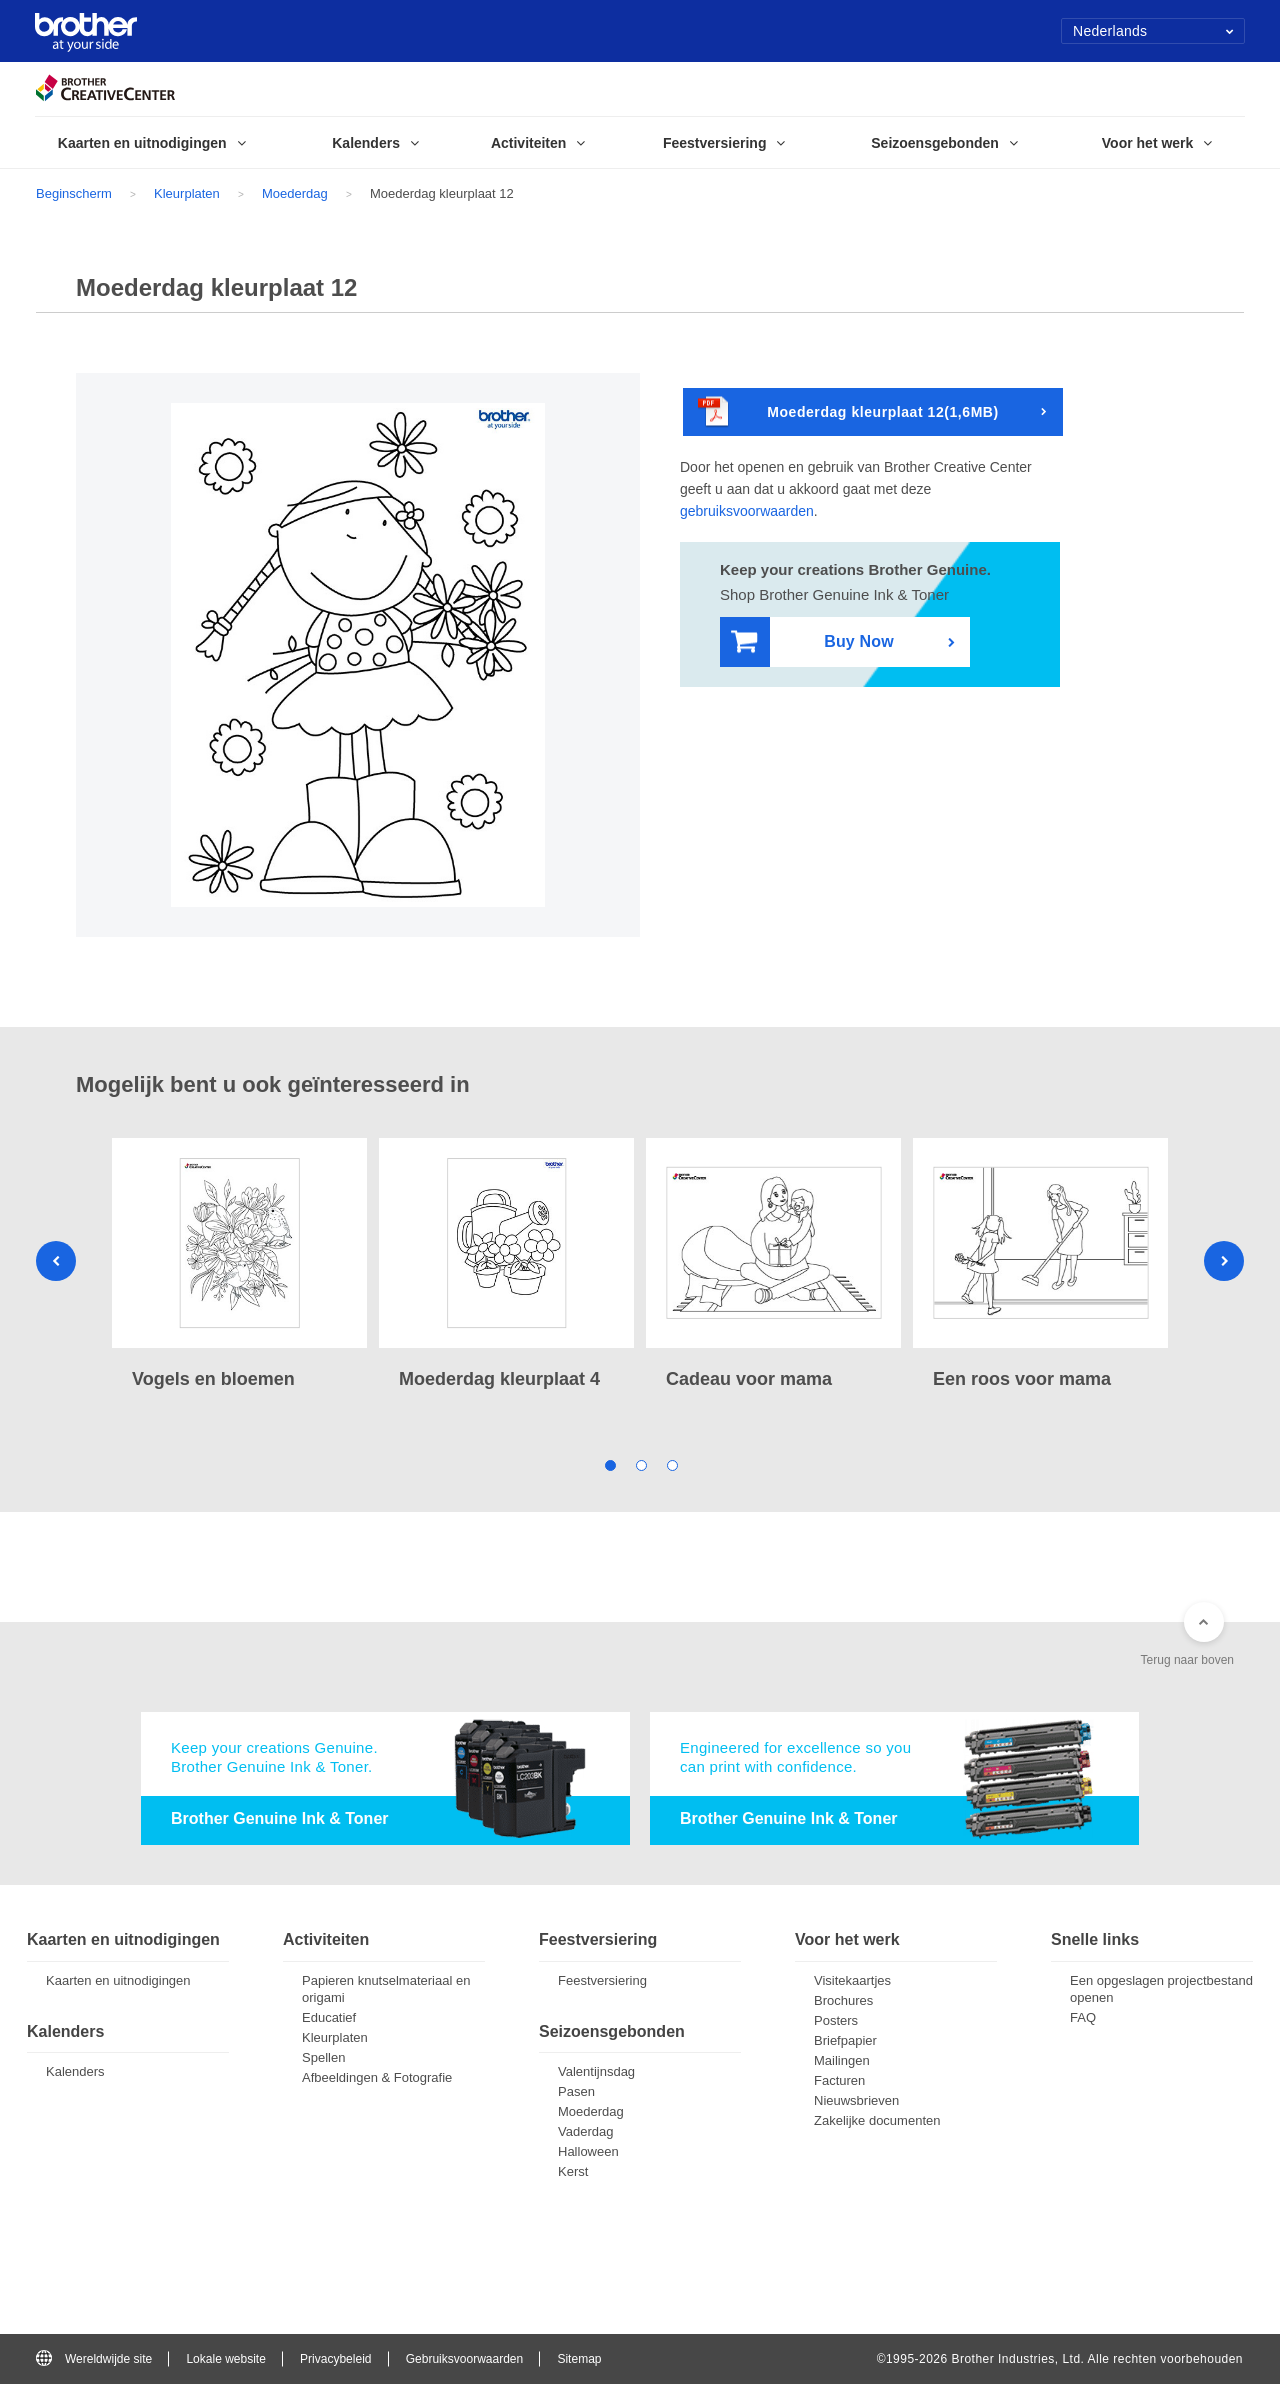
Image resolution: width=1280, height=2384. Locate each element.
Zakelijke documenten (877, 2120)
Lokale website (225, 2359)
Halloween (588, 2151)
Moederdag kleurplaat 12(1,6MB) (848, 412)
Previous (56, 1261)
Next (1224, 1261)
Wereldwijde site (94, 2359)
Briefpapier (845, 2040)
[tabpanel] (239, 1266)
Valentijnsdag (596, 2071)
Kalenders (75, 2071)
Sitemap (579, 2359)
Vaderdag (585, 2131)
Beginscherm (74, 193)
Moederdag (295, 193)
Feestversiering (602, 1980)
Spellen (323, 2057)
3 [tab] (671, 1463)
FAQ (1083, 2017)
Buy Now (812, 642)
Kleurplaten (187, 193)
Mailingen (842, 2060)
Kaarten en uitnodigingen (118, 1980)
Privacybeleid (335, 2359)
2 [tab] (640, 1463)
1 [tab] (609, 1463)
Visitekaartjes (852, 1980)
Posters (836, 2020)
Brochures (843, 2000)
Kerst (573, 2171)
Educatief (329, 2017)
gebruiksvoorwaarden (747, 511)
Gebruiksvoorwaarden (464, 2359)
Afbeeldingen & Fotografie (377, 2077)
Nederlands (1153, 31)
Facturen (839, 2080)
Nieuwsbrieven (856, 2100)
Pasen (576, 2091)
